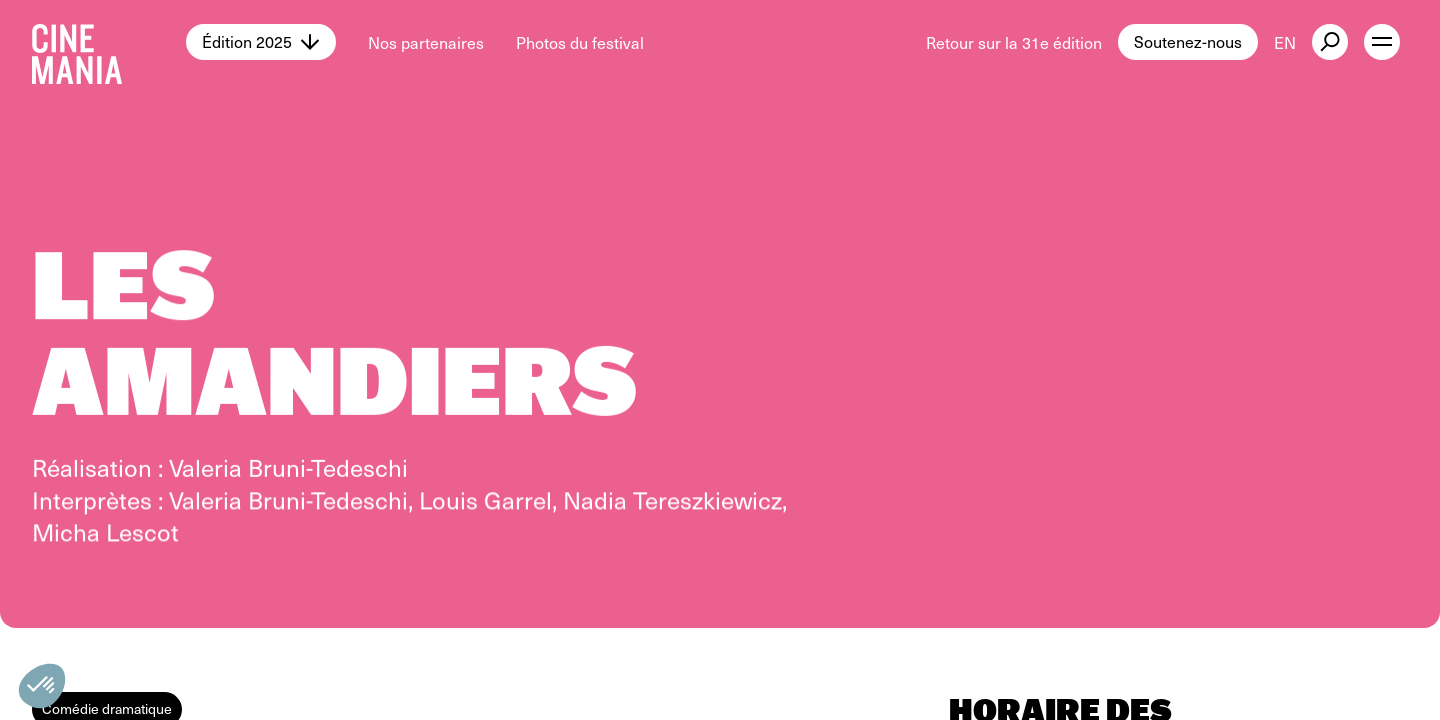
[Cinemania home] (109, 42)
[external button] (1330, 42)
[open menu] (1382, 42)
